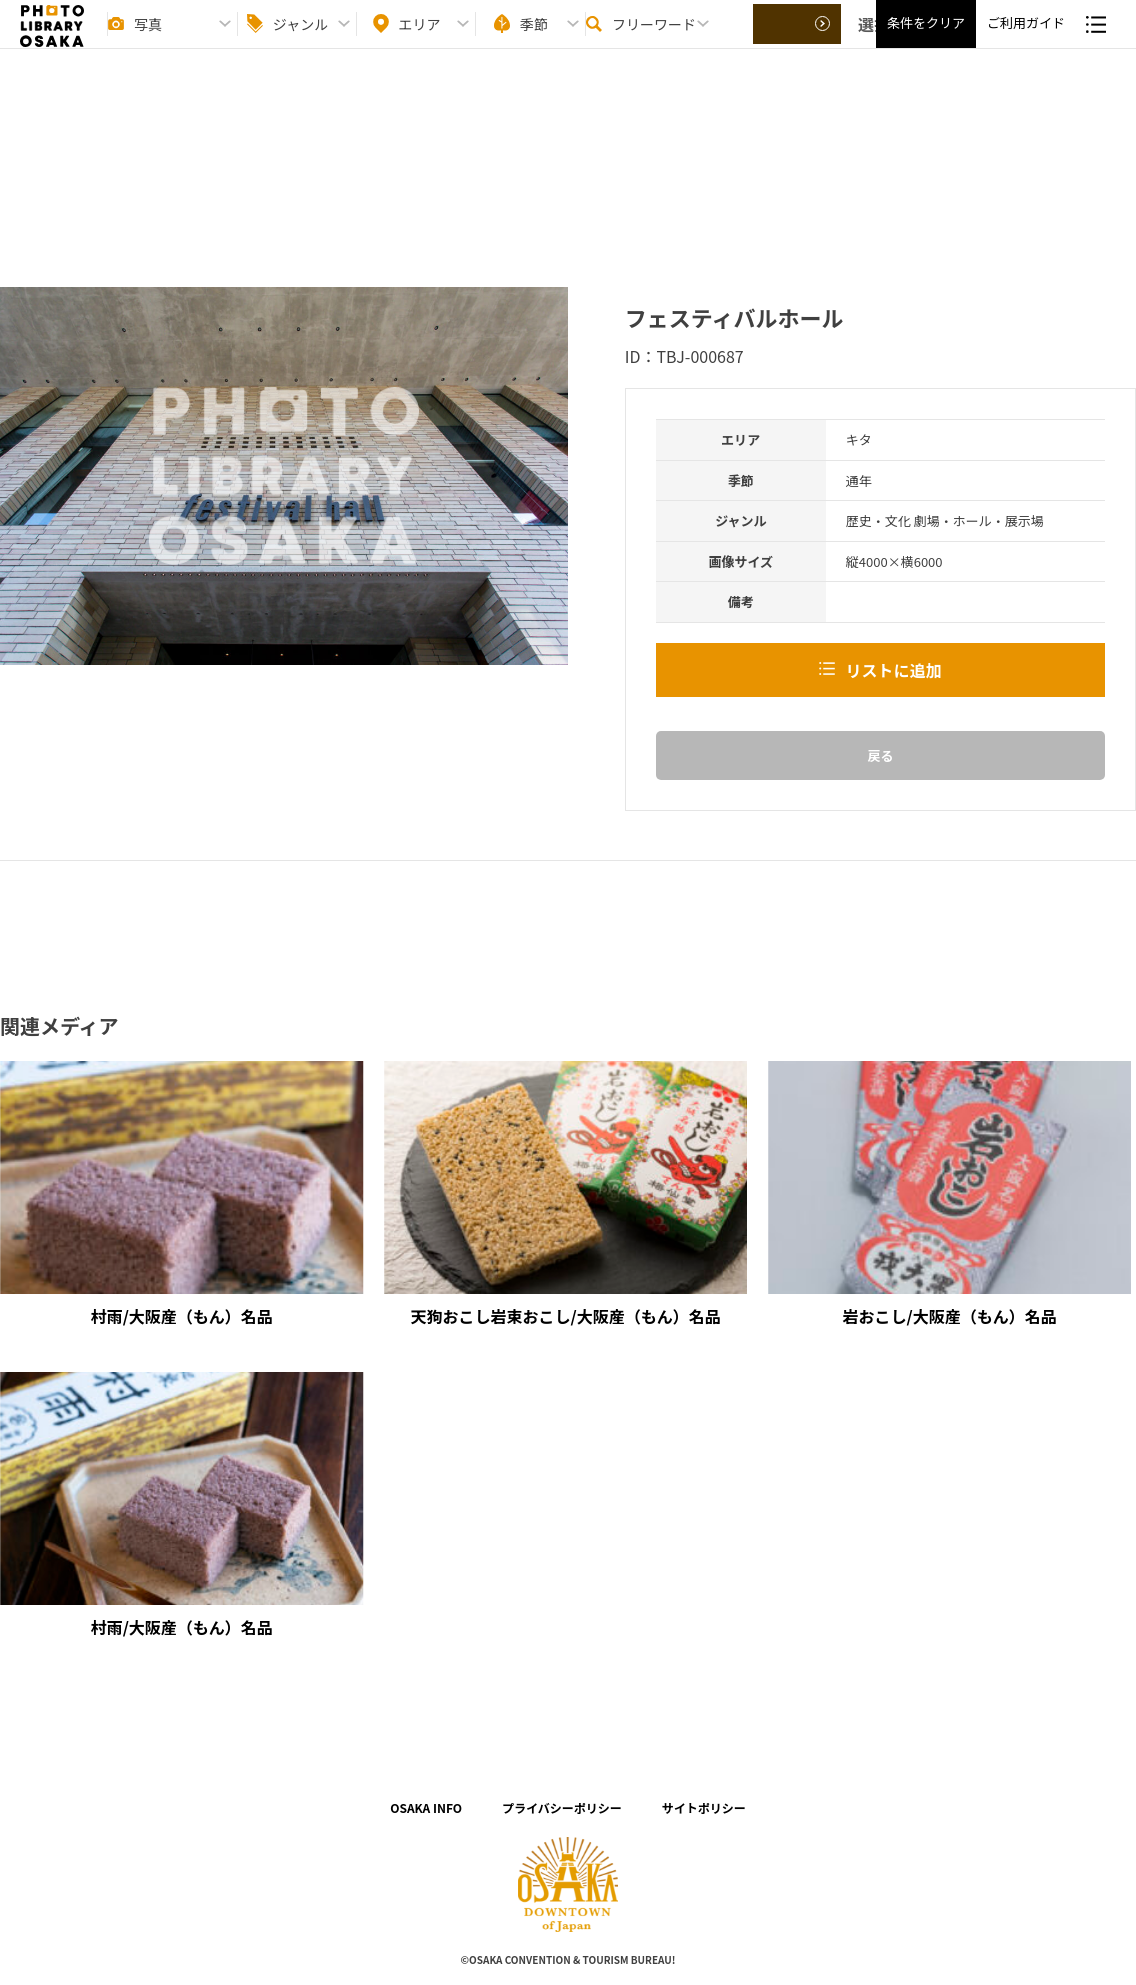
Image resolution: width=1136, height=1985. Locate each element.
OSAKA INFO (426, 1807)
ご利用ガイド (1026, 40)
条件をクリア (926, 40)
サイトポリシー (704, 1807)
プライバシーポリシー (562, 1807)
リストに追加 (893, 670)
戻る (880, 755)
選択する (798, 41)
